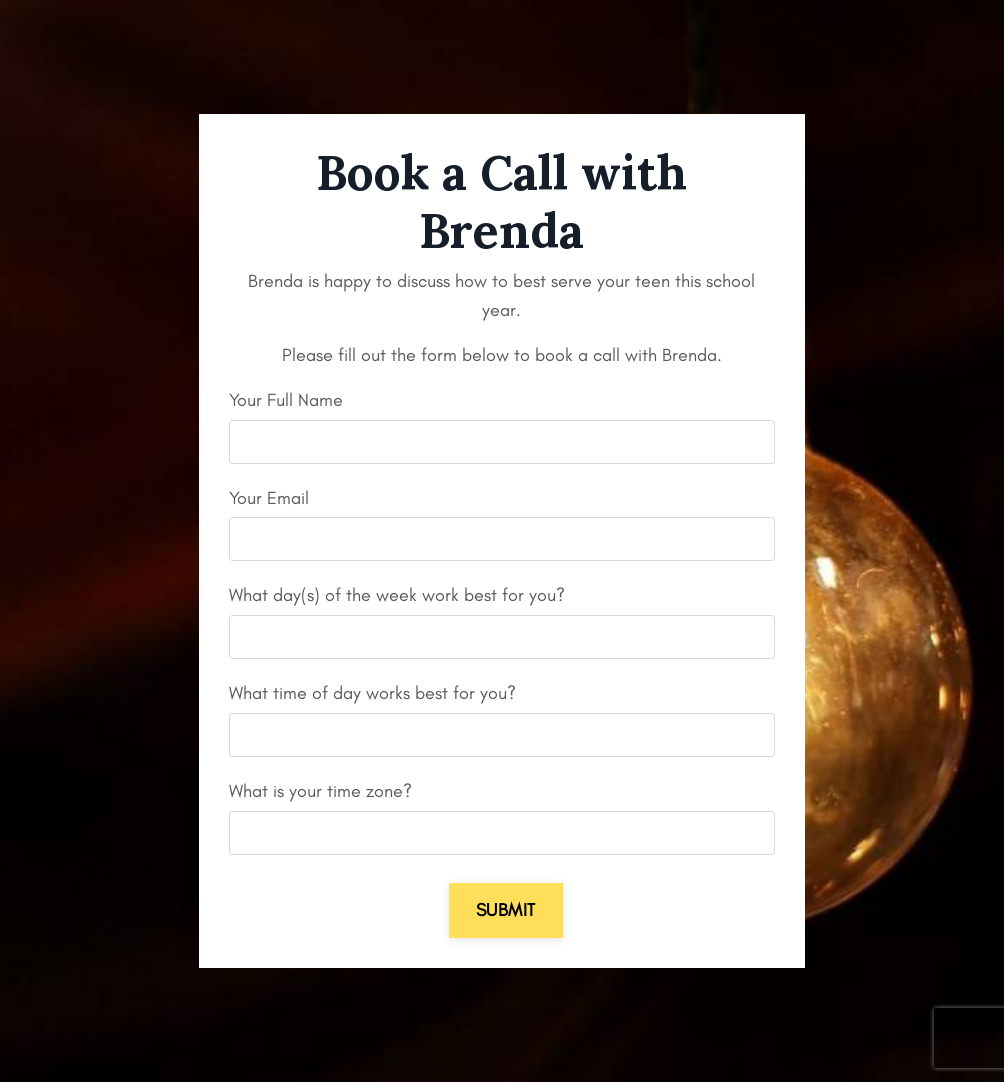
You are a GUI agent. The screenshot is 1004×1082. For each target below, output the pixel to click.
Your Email (269, 498)
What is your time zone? (320, 791)
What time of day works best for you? (372, 693)
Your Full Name (286, 400)
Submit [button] (506, 910)
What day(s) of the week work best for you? (397, 595)
